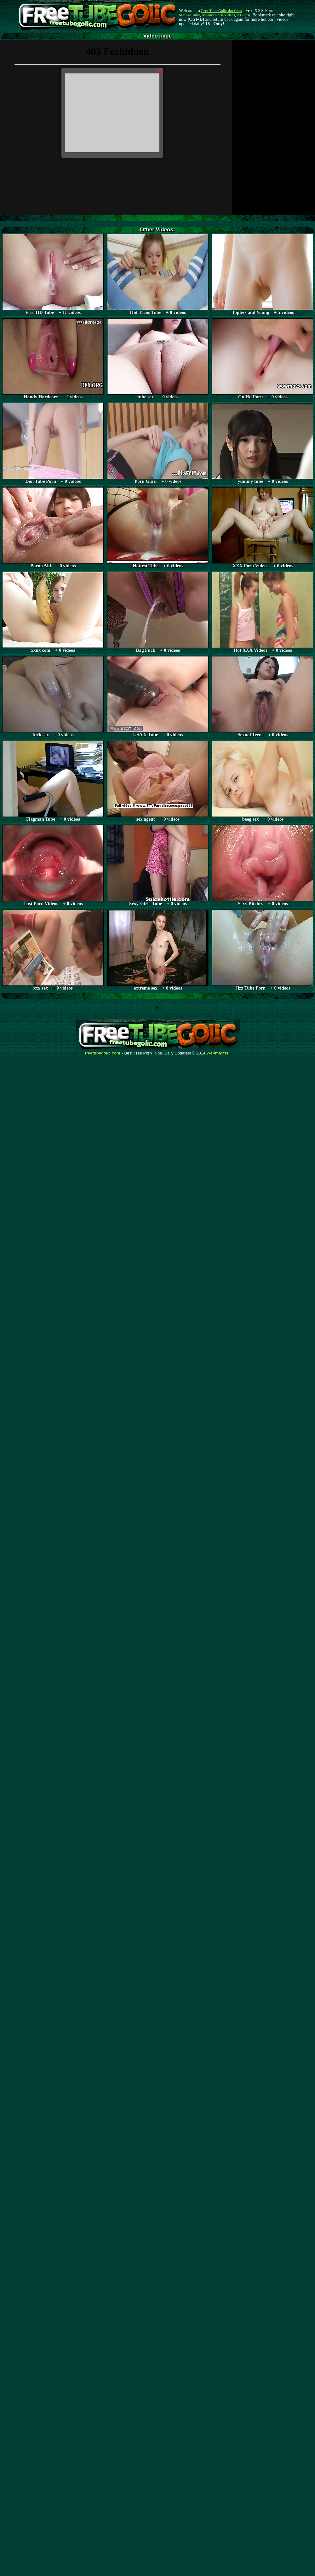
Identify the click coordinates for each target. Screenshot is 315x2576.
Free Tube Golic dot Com (221, 11)
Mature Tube (189, 15)
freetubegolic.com (102, 1053)
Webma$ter (218, 1053)
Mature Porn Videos (218, 15)
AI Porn (243, 15)
